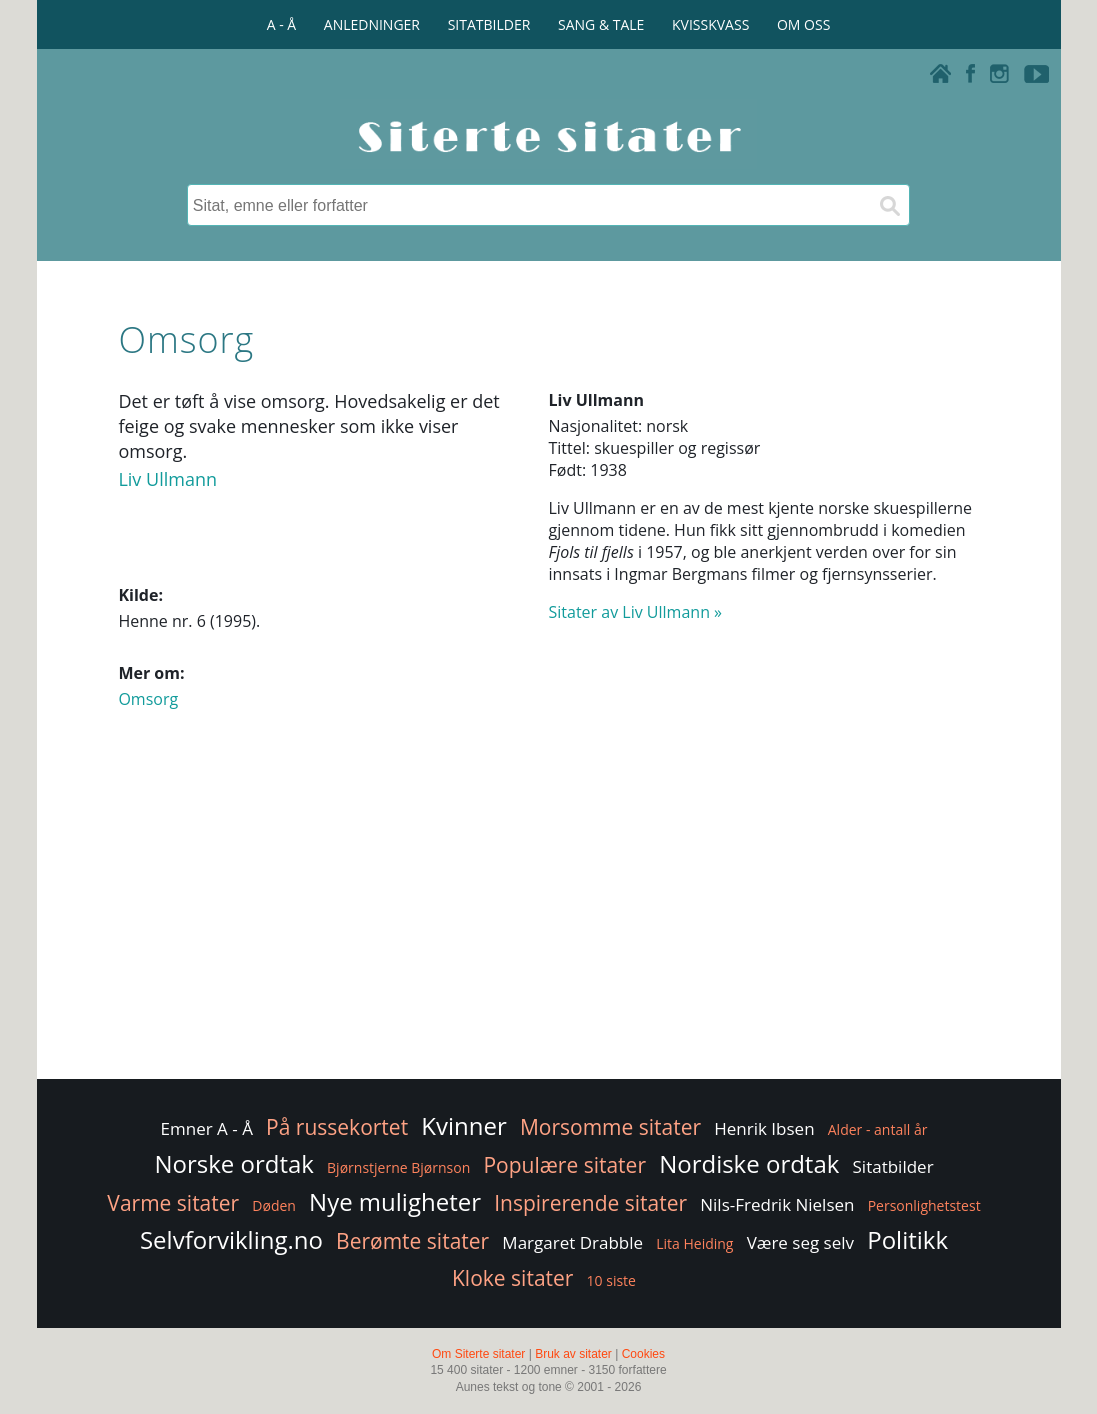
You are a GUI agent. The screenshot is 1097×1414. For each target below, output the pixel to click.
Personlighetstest (924, 1205)
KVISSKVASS (710, 24)
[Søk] (889, 205)
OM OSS (803, 24)
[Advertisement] (548, 915)
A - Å (281, 24)
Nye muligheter (395, 1201)
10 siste (611, 1280)
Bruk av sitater (573, 1354)
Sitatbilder (893, 1166)
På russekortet (337, 1127)
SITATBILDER (489, 24)
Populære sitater (564, 1165)
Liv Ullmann (167, 479)
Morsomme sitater (610, 1127)
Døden (274, 1205)
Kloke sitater (512, 1278)
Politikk (907, 1239)
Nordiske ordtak (749, 1163)
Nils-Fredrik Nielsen (777, 1204)
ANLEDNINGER (372, 24)
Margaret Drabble (572, 1242)
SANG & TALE (601, 24)
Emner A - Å (207, 1128)
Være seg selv (800, 1242)
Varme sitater (173, 1203)
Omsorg (148, 699)
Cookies (643, 1354)
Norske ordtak (234, 1163)
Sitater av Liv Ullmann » (636, 612)
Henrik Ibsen (764, 1128)
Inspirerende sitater (590, 1203)
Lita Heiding (694, 1243)
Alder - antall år (878, 1129)
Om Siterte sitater (478, 1354)
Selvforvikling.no (231, 1239)
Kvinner (463, 1125)
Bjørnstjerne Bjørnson (398, 1167)
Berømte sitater (412, 1241)
